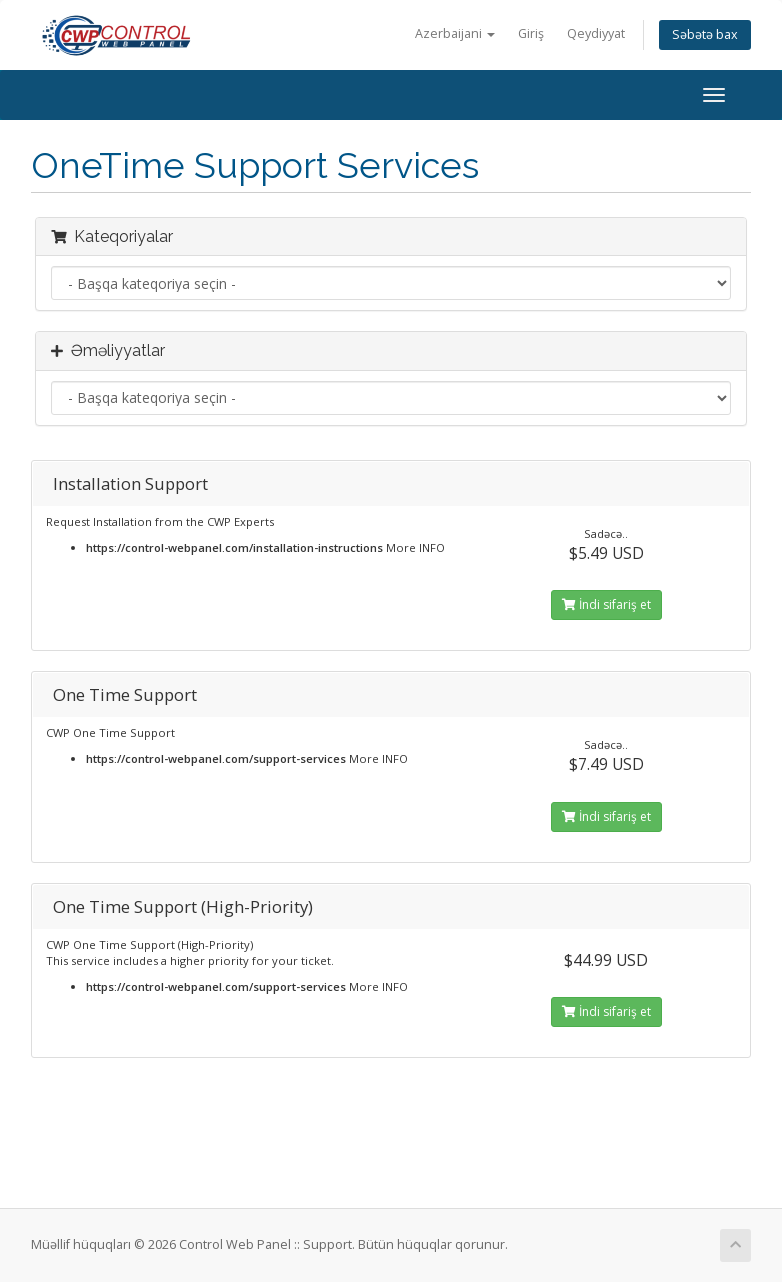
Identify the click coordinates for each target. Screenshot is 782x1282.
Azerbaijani (455, 33)
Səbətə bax (705, 34)
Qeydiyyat (596, 33)
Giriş (531, 33)
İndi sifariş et (606, 604)
